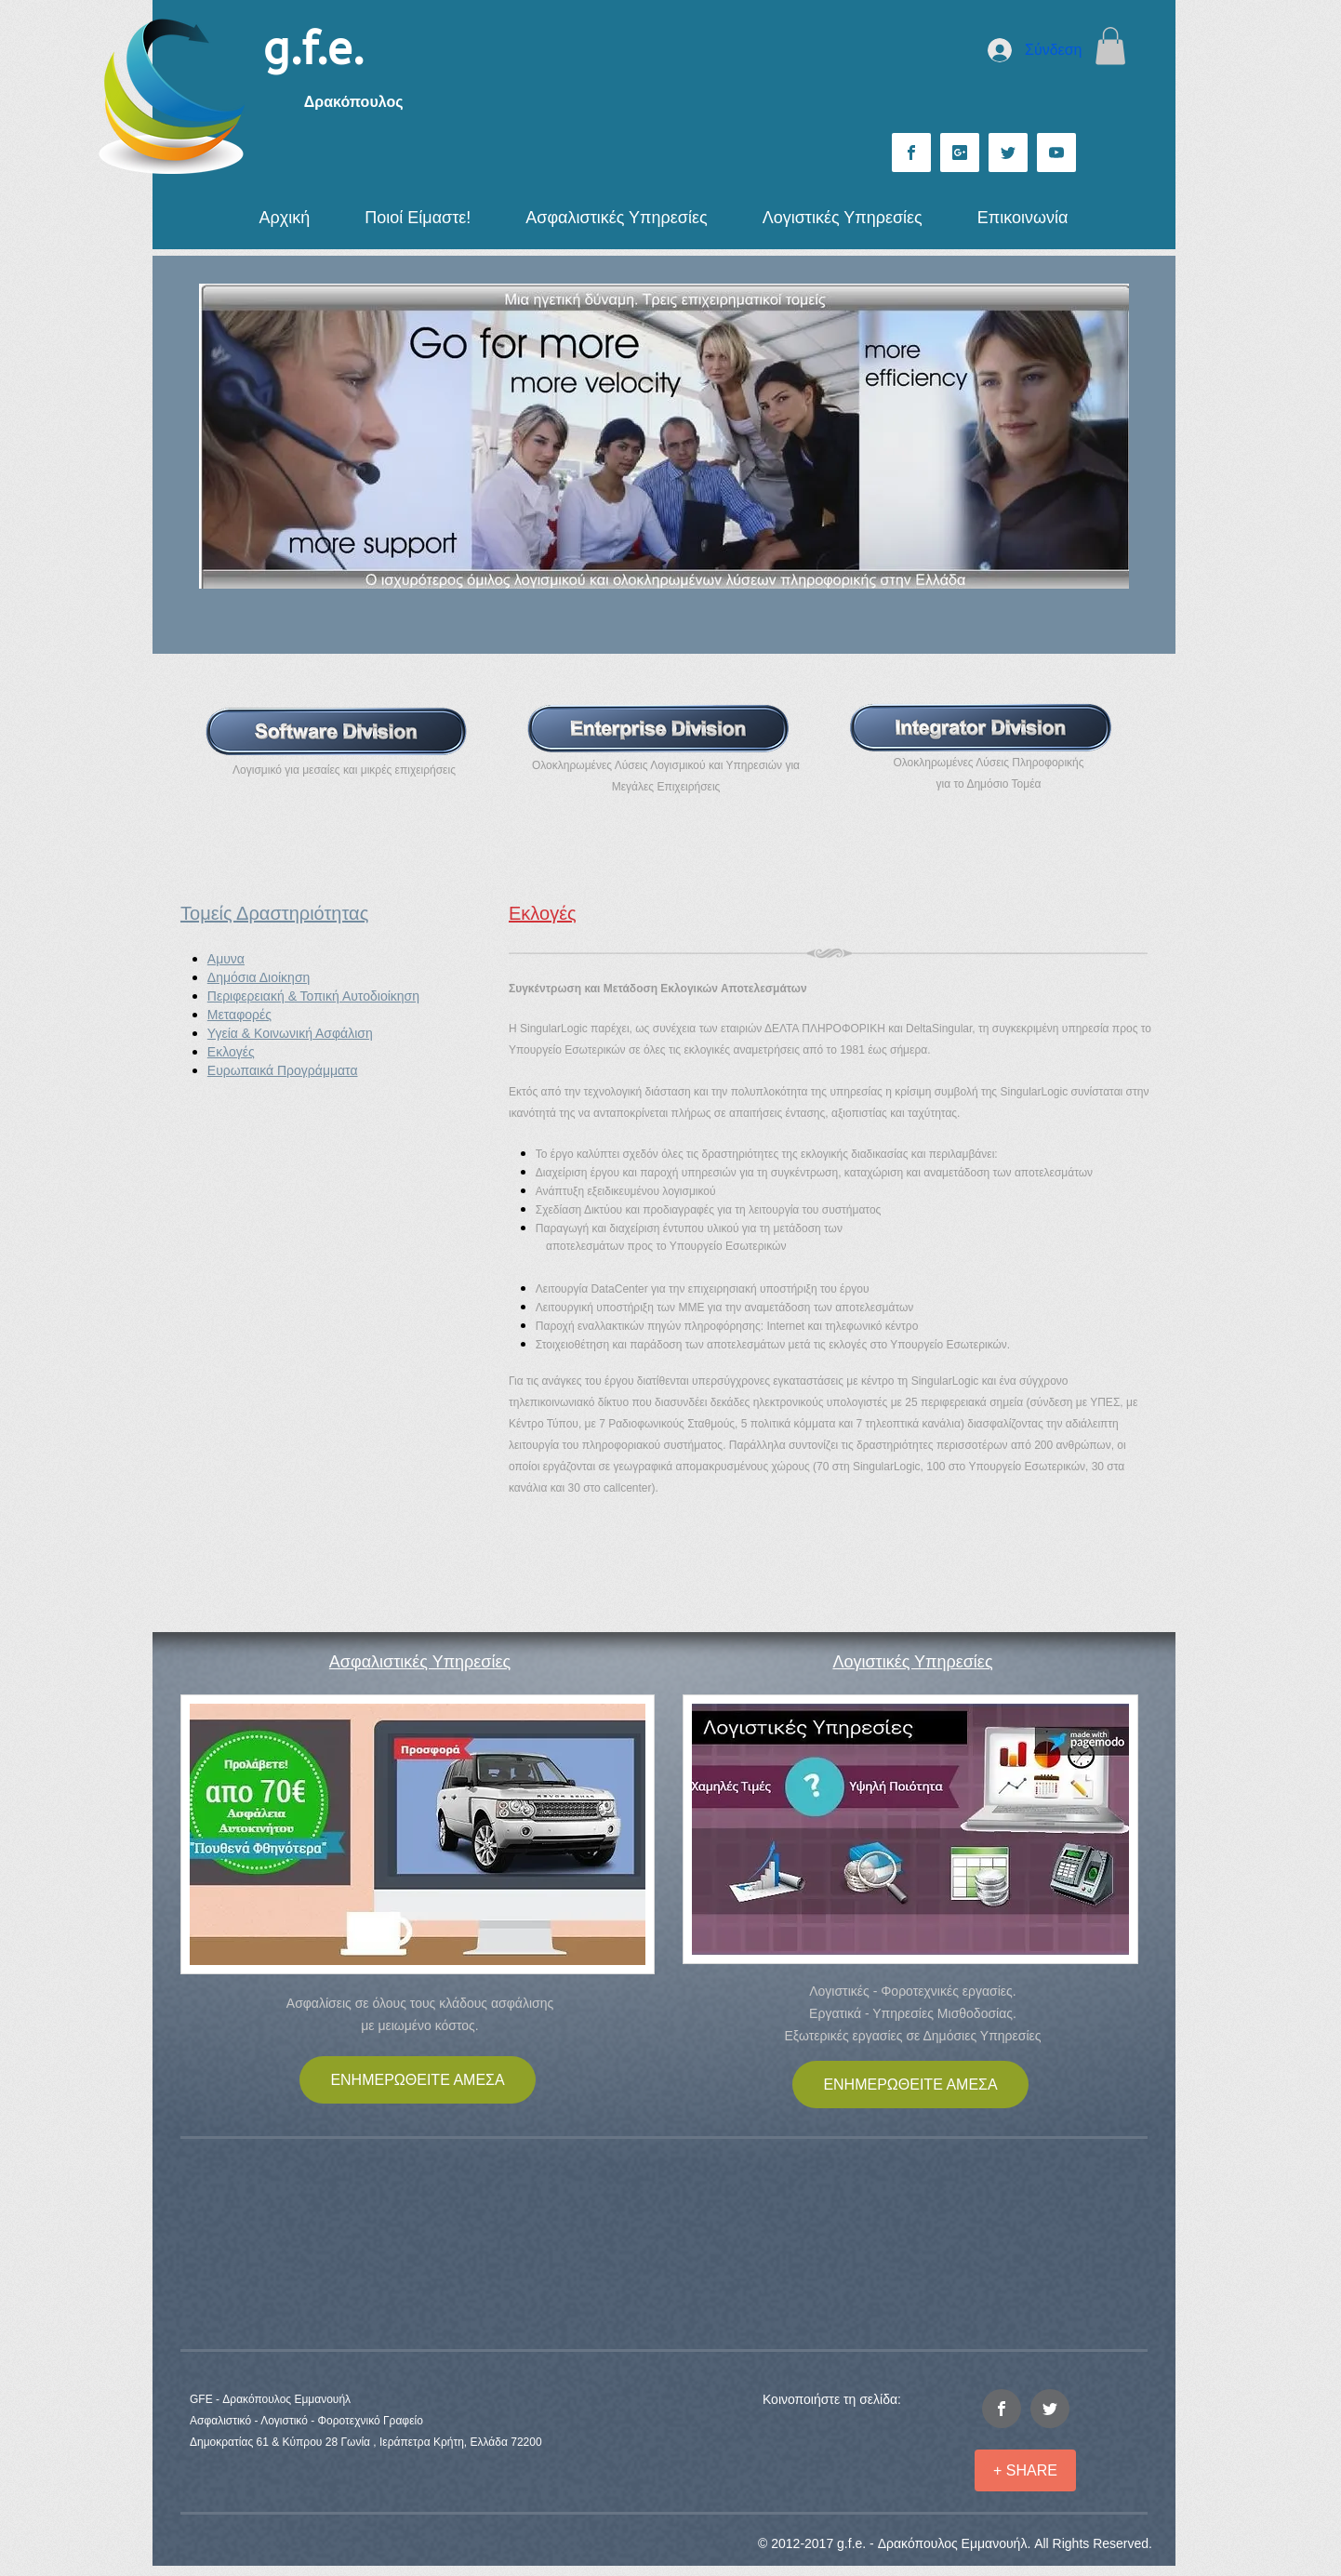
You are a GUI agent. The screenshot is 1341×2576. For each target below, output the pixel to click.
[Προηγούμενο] (225, 436)
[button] (1110, 46)
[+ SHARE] (1025, 2470)
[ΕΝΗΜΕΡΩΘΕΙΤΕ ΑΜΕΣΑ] (417, 2080)
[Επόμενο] (1103, 436)
